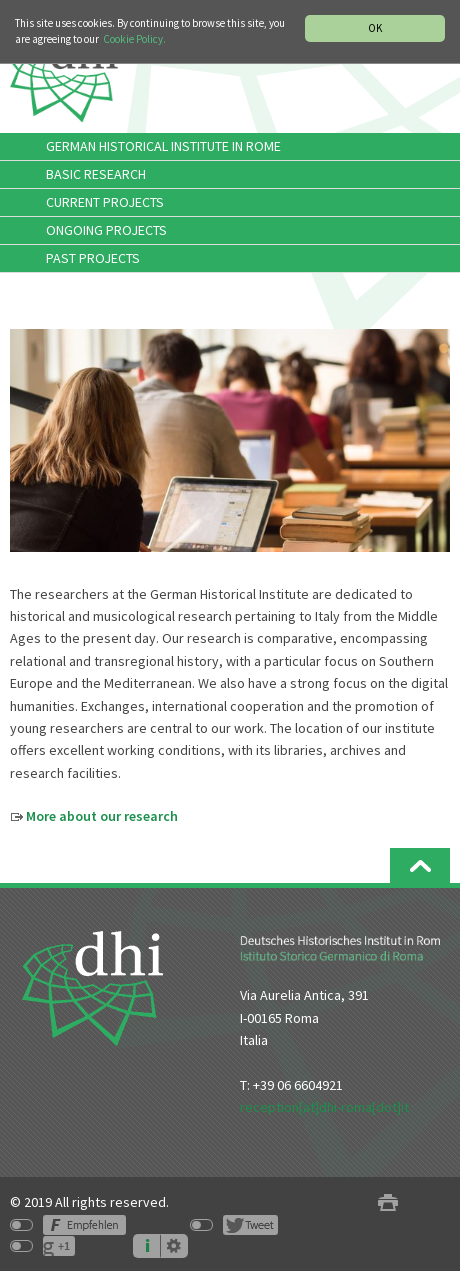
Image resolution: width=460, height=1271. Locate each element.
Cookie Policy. (134, 39)
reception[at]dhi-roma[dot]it (324, 1107)
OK (375, 28)
